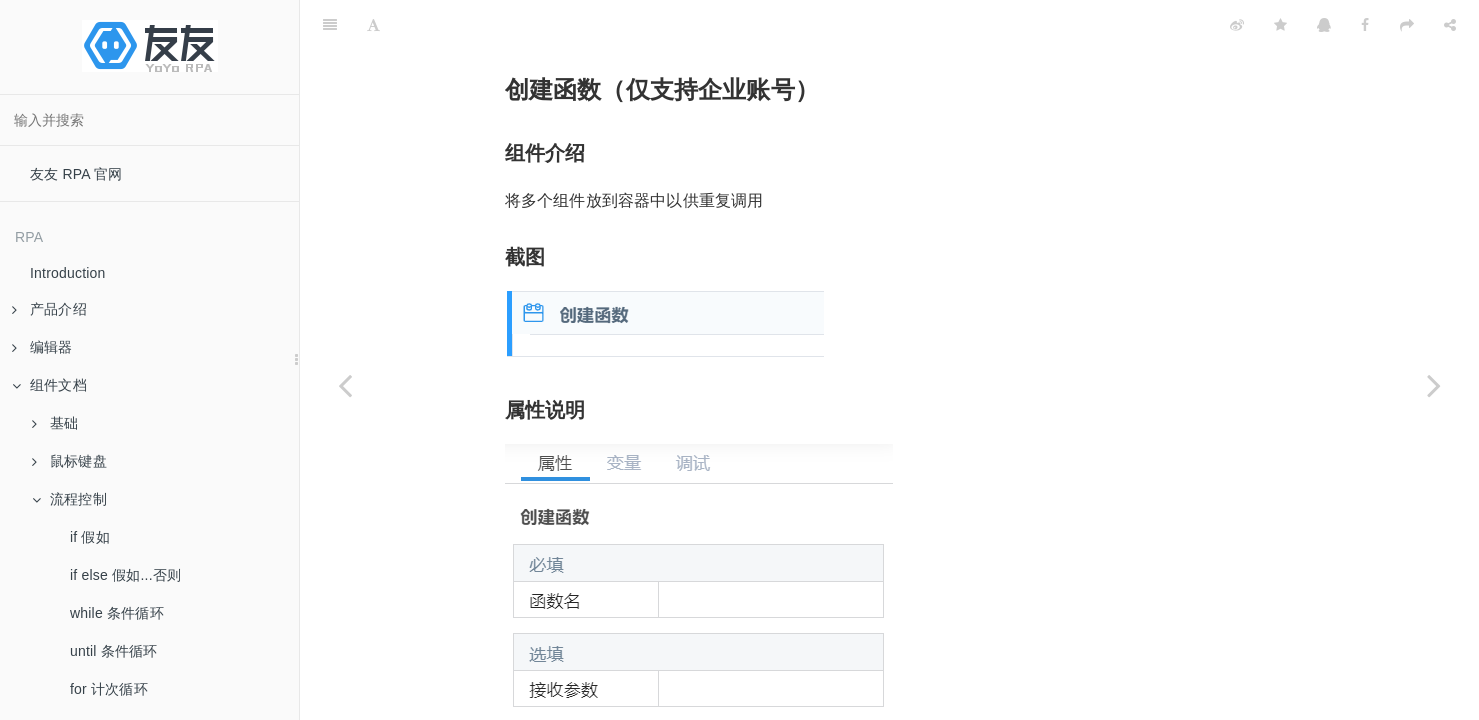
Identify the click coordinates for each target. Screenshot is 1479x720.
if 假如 (90, 537)
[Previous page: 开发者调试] (345, 385)
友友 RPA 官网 (76, 174)
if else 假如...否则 (125, 575)
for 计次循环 (109, 689)
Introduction (68, 273)
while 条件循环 (117, 613)
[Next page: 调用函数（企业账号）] (1434, 385)
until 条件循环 (114, 651)
